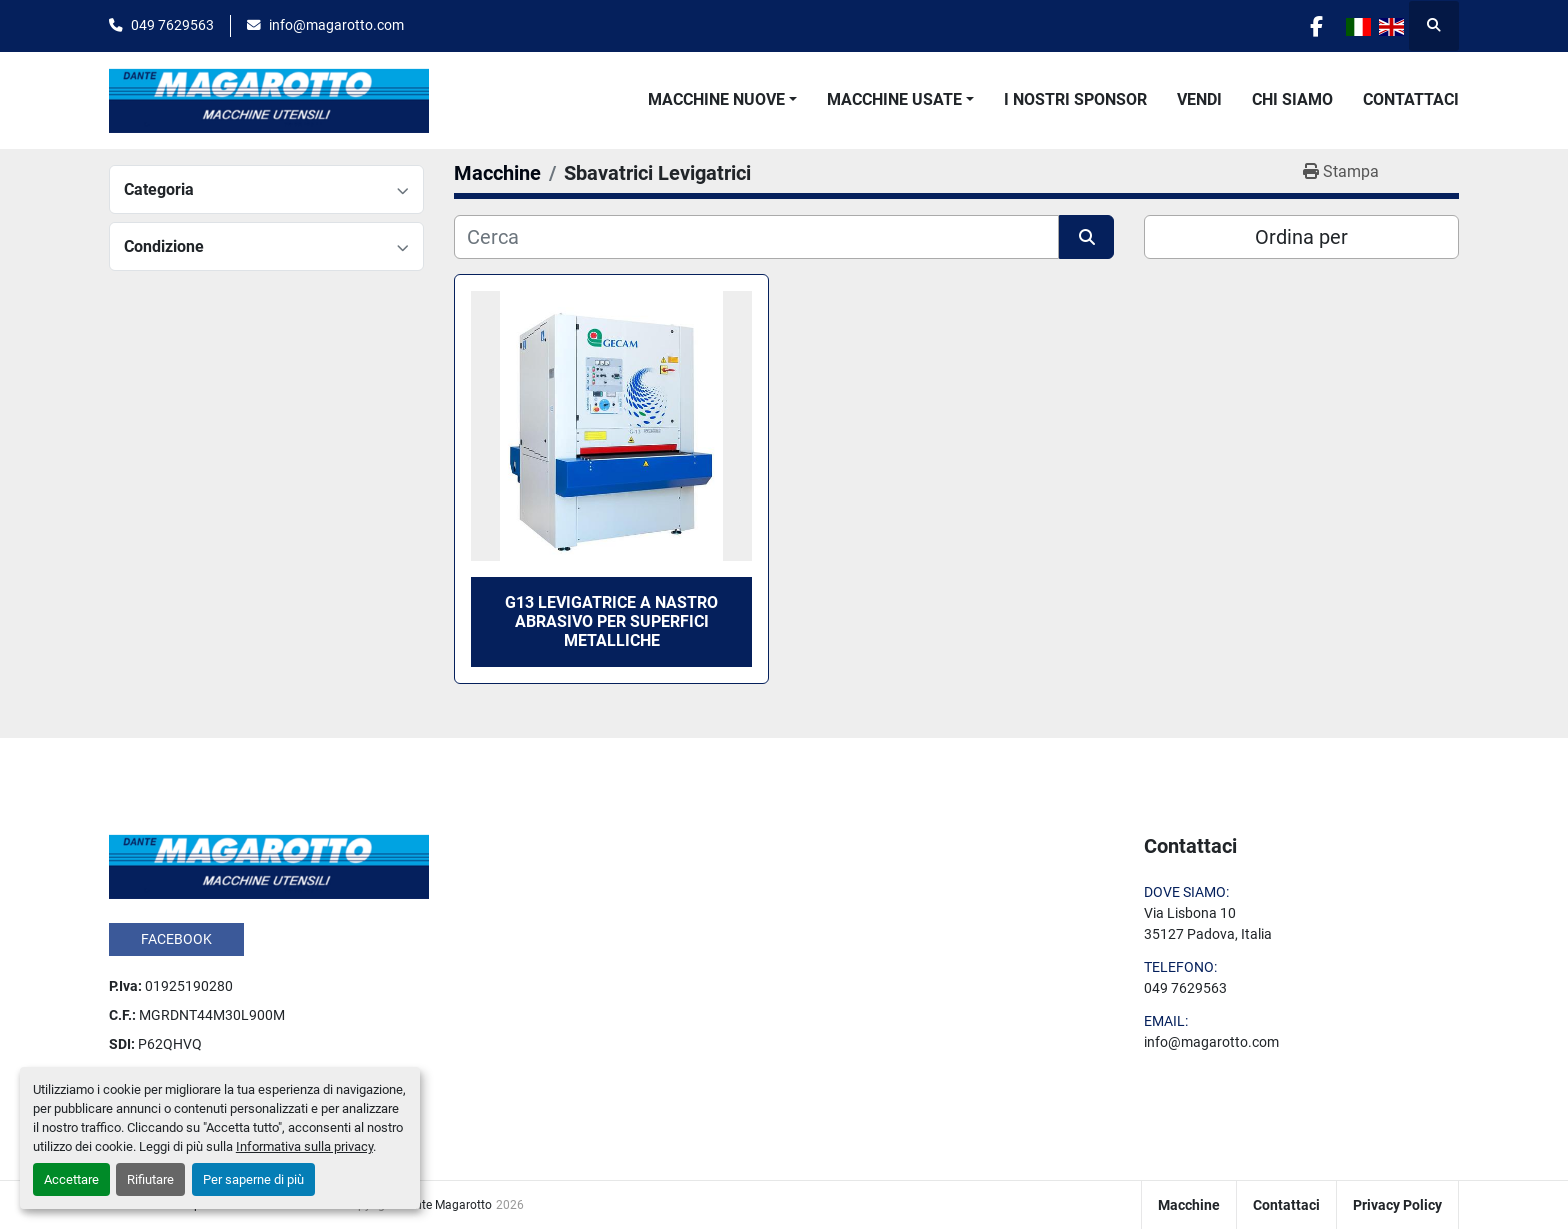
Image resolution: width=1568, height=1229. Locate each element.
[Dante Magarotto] (269, 865)
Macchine (1189, 1205)
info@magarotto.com (336, 25)
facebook (176, 939)
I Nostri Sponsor (1075, 99)
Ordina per (1301, 237)
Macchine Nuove (716, 99)
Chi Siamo (1292, 99)
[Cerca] (756, 237)
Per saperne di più (253, 1179)
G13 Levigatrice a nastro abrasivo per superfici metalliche (611, 621)
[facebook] (1316, 26)
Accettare (71, 1179)
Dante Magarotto (446, 1205)
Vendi (1199, 99)
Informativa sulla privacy (304, 1146)
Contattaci (1411, 99)
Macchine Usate (894, 99)
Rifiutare (150, 1179)
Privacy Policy (1397, 1205)
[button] (722, 100)
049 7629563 (172, 25)
